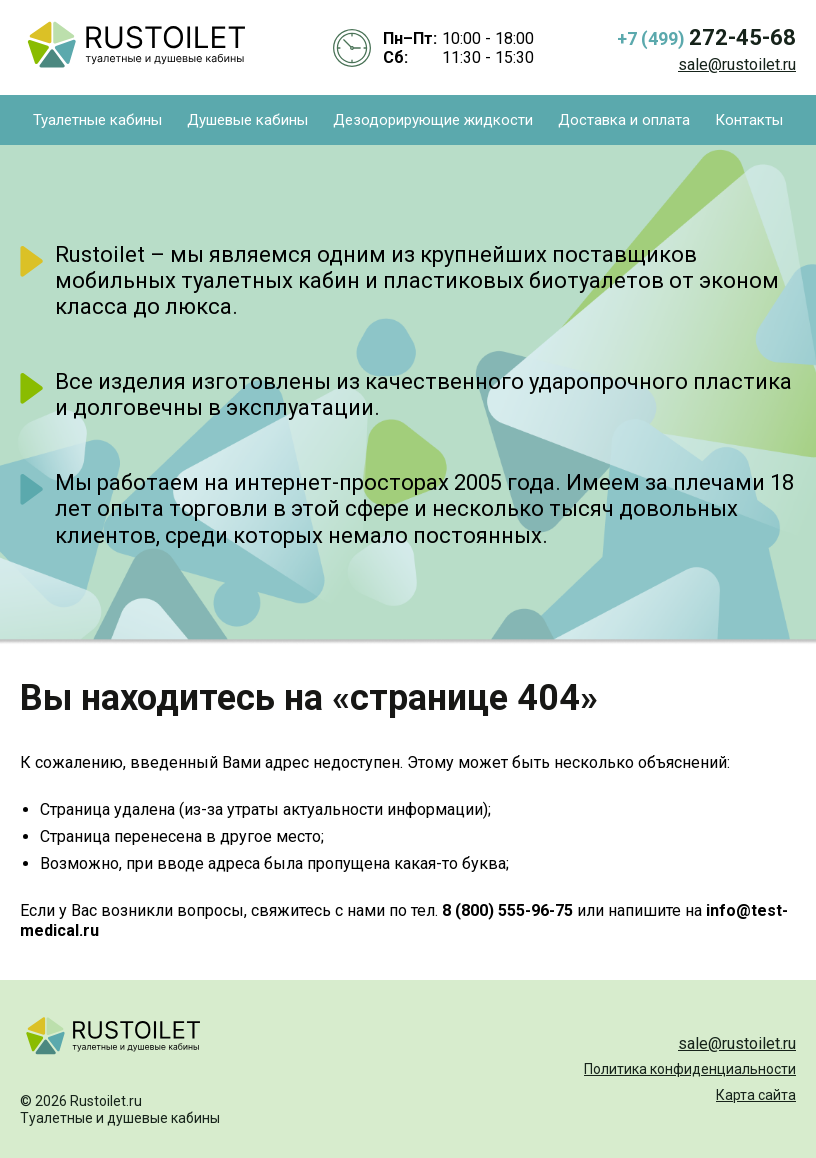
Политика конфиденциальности (690, 1069)
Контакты (749, 120)
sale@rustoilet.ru (737, 64)
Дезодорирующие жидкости (433, 120)
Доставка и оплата (624, 120)
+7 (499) (706, 37)
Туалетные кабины (97, 120)
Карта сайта (756, 1095)
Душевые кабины (247, 120)
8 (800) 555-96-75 (507, 910)
